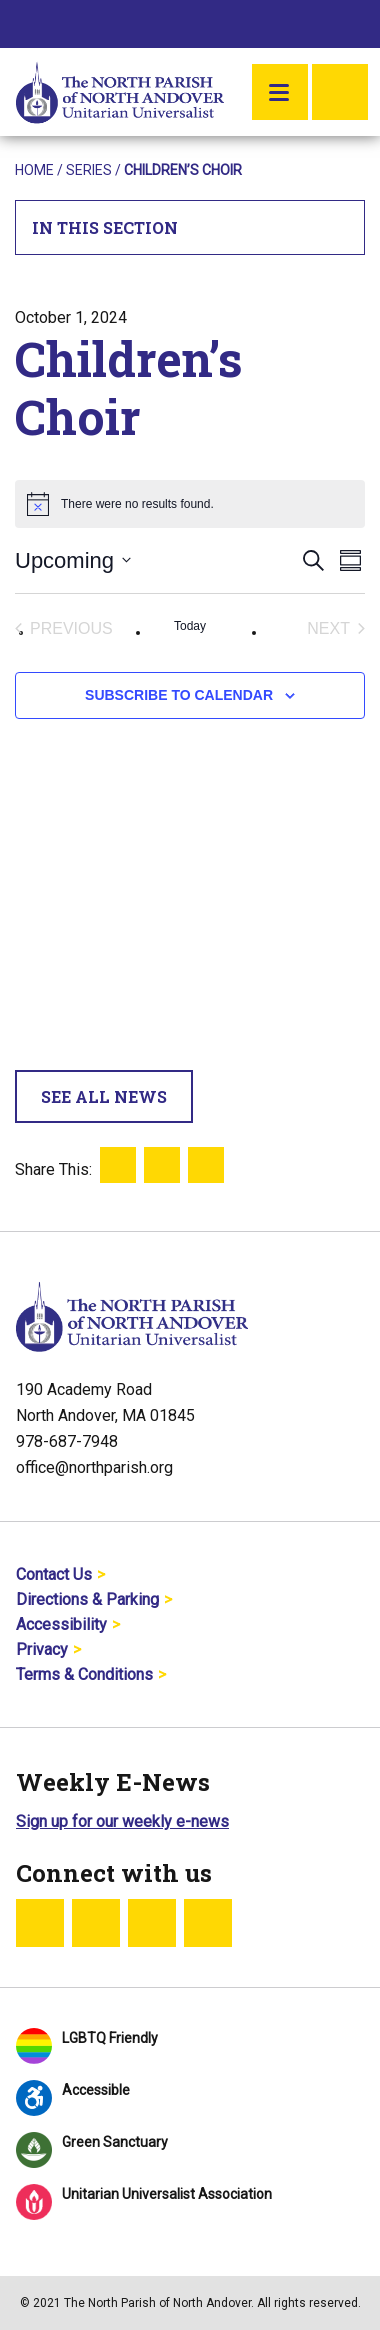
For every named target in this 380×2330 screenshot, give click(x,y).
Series (89, 170)
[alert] (190, 504)
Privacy (42, 1649)
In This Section (190, 227)
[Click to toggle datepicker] (73, 560)
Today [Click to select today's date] (190, 626)
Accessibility (61, 1624)
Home (34, 170)
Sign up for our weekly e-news (122, 1821)
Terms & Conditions (84, 1674)
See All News (104, 1096)
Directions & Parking (87, 1599)
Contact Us (54, 1574)
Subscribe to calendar (179, 695)
